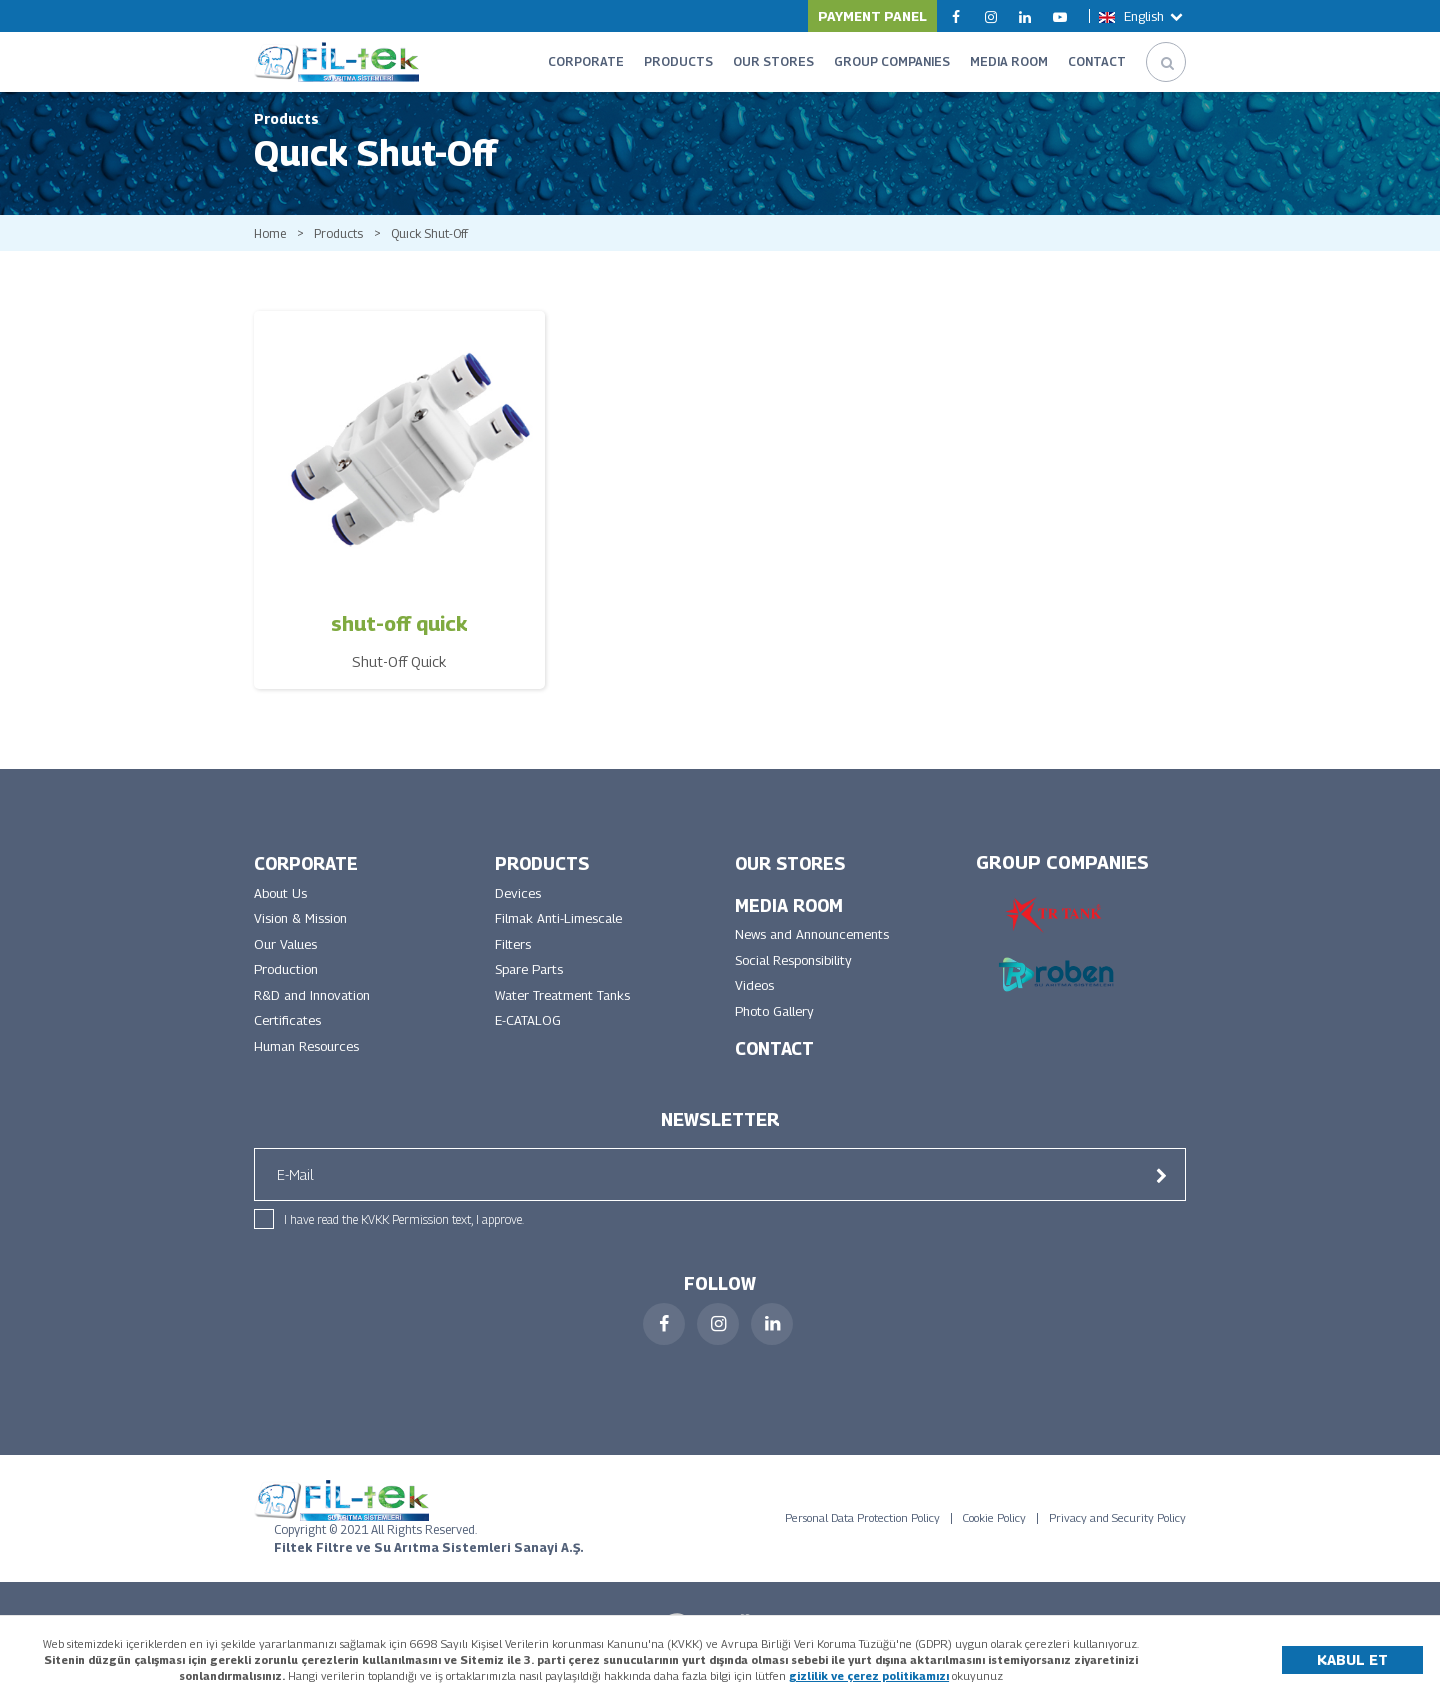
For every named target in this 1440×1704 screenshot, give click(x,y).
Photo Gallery (779, 1035)
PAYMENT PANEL (872, 16)
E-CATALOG (530, 1046)
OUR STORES (773, 61)
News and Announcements (819, 954)
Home (271, 248)
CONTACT (1097, 61)
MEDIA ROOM (1009, 61)
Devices (519, 911)
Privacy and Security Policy (1117, 1544)
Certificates (291, 1046)
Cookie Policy (994, 1544)
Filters (515, 965)
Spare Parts (533, 992)
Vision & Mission (305, 938)
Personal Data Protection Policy (862, 1544)
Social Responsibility (801, 981)
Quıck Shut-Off (447, 248)
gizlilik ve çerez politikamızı (869, 1675)
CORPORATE (586, 61)
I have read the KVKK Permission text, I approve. (404, 1245)
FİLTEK (336, 62)
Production (289, 992)
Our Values (288, 965)
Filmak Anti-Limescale (563, 938)
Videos (756, 1008)
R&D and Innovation (317, 1019)
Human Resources (311, 1073)
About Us (283, 911)
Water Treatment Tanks (571, 1019)
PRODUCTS (678, 61)
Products (346, 248)
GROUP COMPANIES (892, 61)
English (1142, 16)
